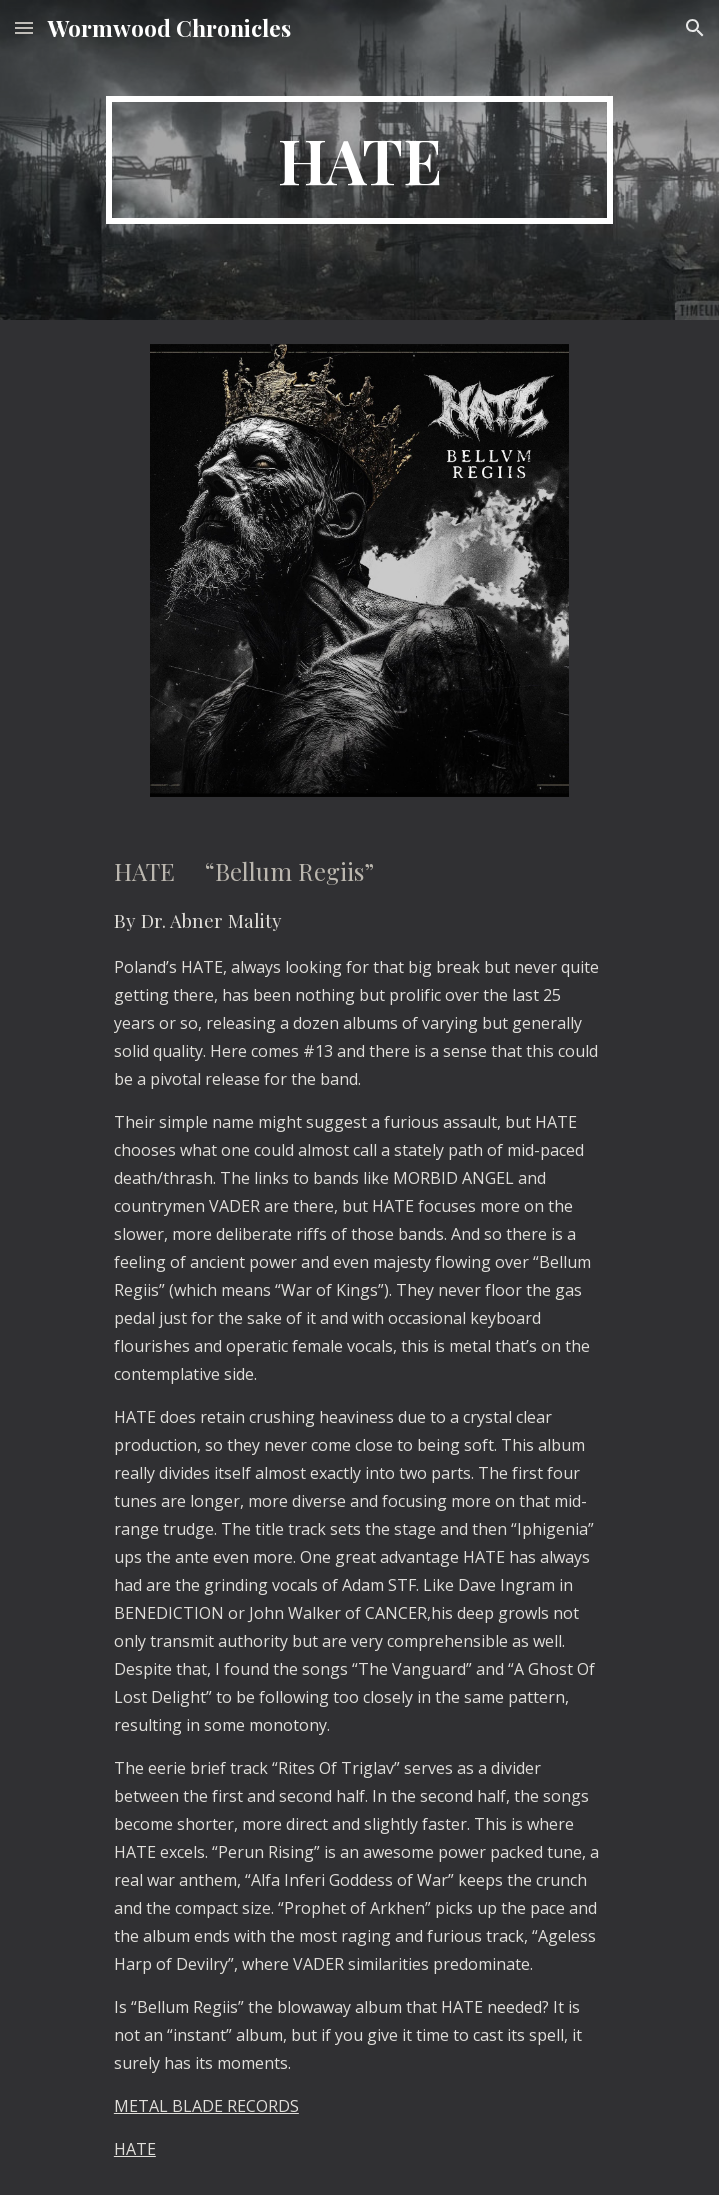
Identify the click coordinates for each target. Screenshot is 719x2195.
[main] (359, 160)
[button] (24, 27)
